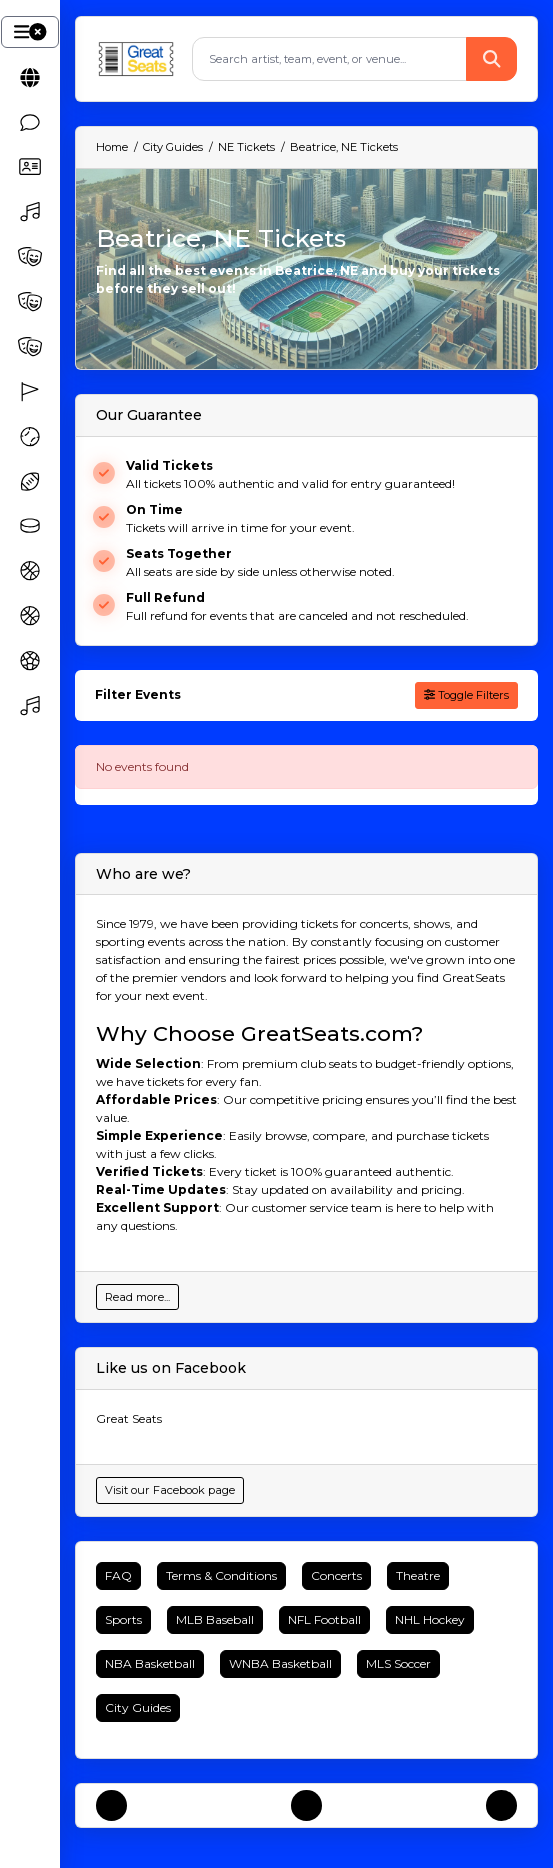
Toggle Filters (466, 695)
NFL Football (324, 1619)
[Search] (329, 59)
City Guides (138, 1707)
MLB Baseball (215, 1619)
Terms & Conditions (221, 1575)
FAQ (118, 1575)
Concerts (336, 1575)
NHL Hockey (430, 1619)
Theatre (418, 1575)
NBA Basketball (150, 1663)
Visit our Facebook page (170, 1490)
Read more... (137, 1297)
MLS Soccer (398, 1663)
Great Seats (129, 1418)
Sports (123, 1619)
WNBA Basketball (280, 1663)
